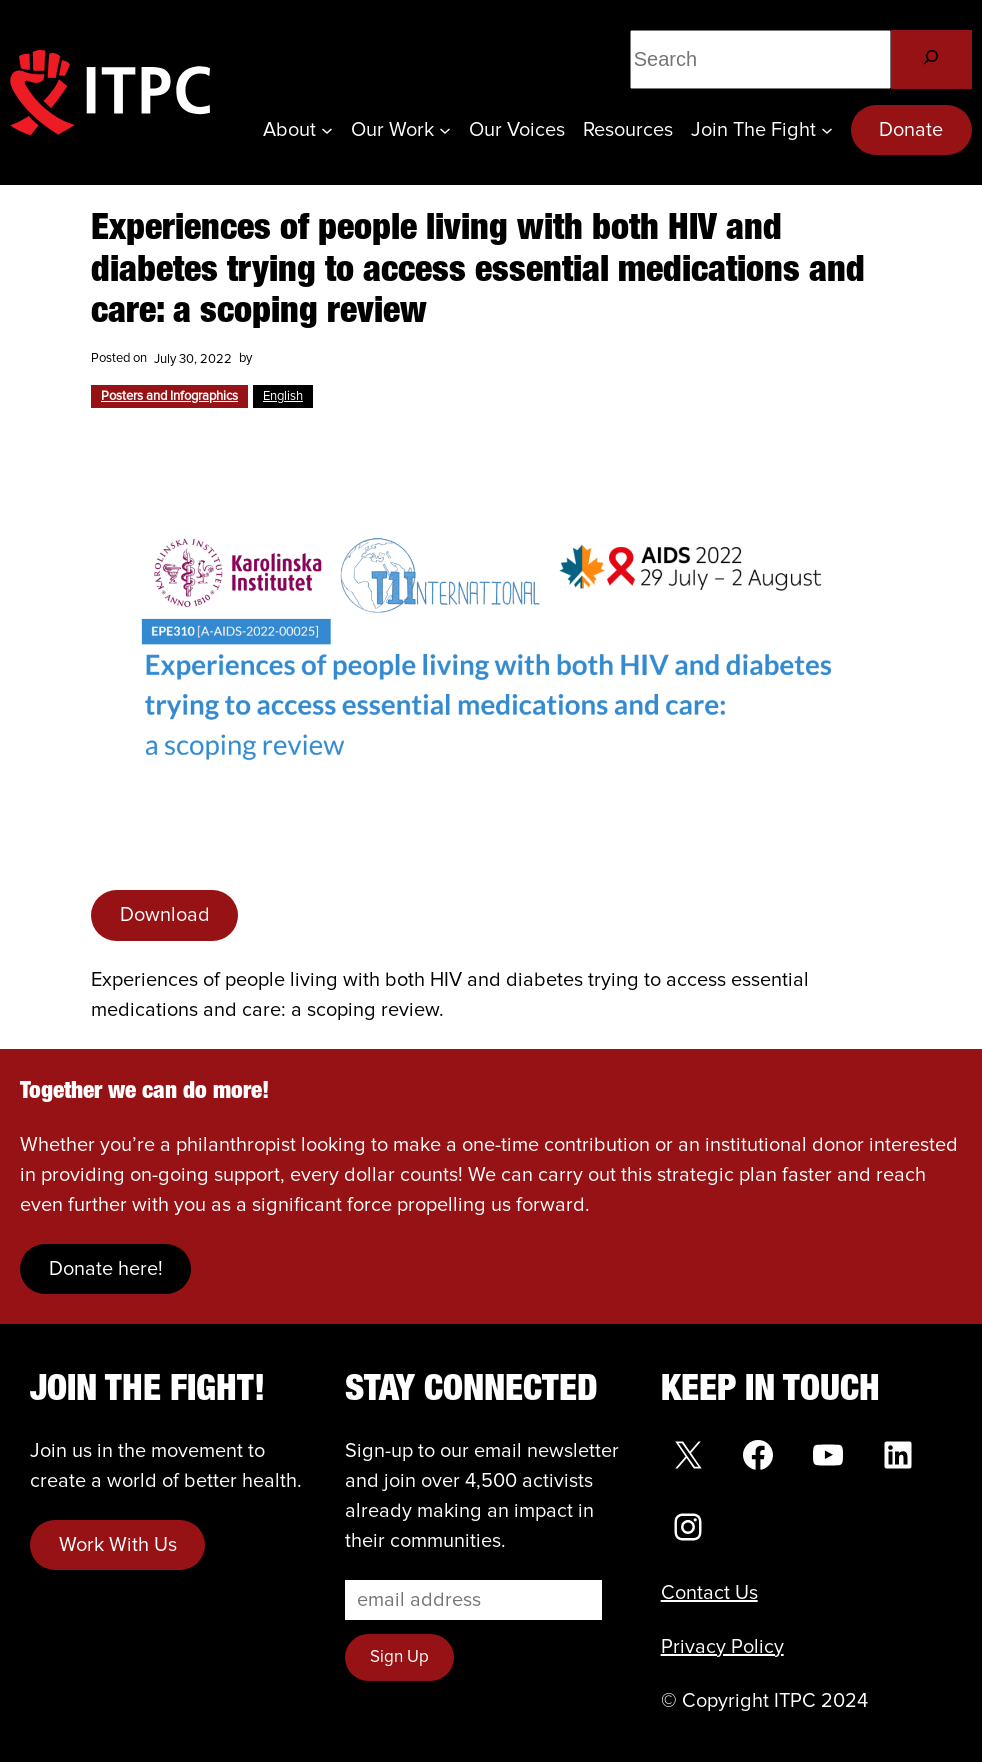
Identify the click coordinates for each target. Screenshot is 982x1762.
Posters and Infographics (169, 396)
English (283, 396)
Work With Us (118, 1545)
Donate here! (106, 1269)
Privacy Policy (722, 1647)
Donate (911, 130)
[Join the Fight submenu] (827, 130)
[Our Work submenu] (445, 130)
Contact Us (709, 1593)
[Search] (931, 59)
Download (165, 915)
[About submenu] (327, 130)
